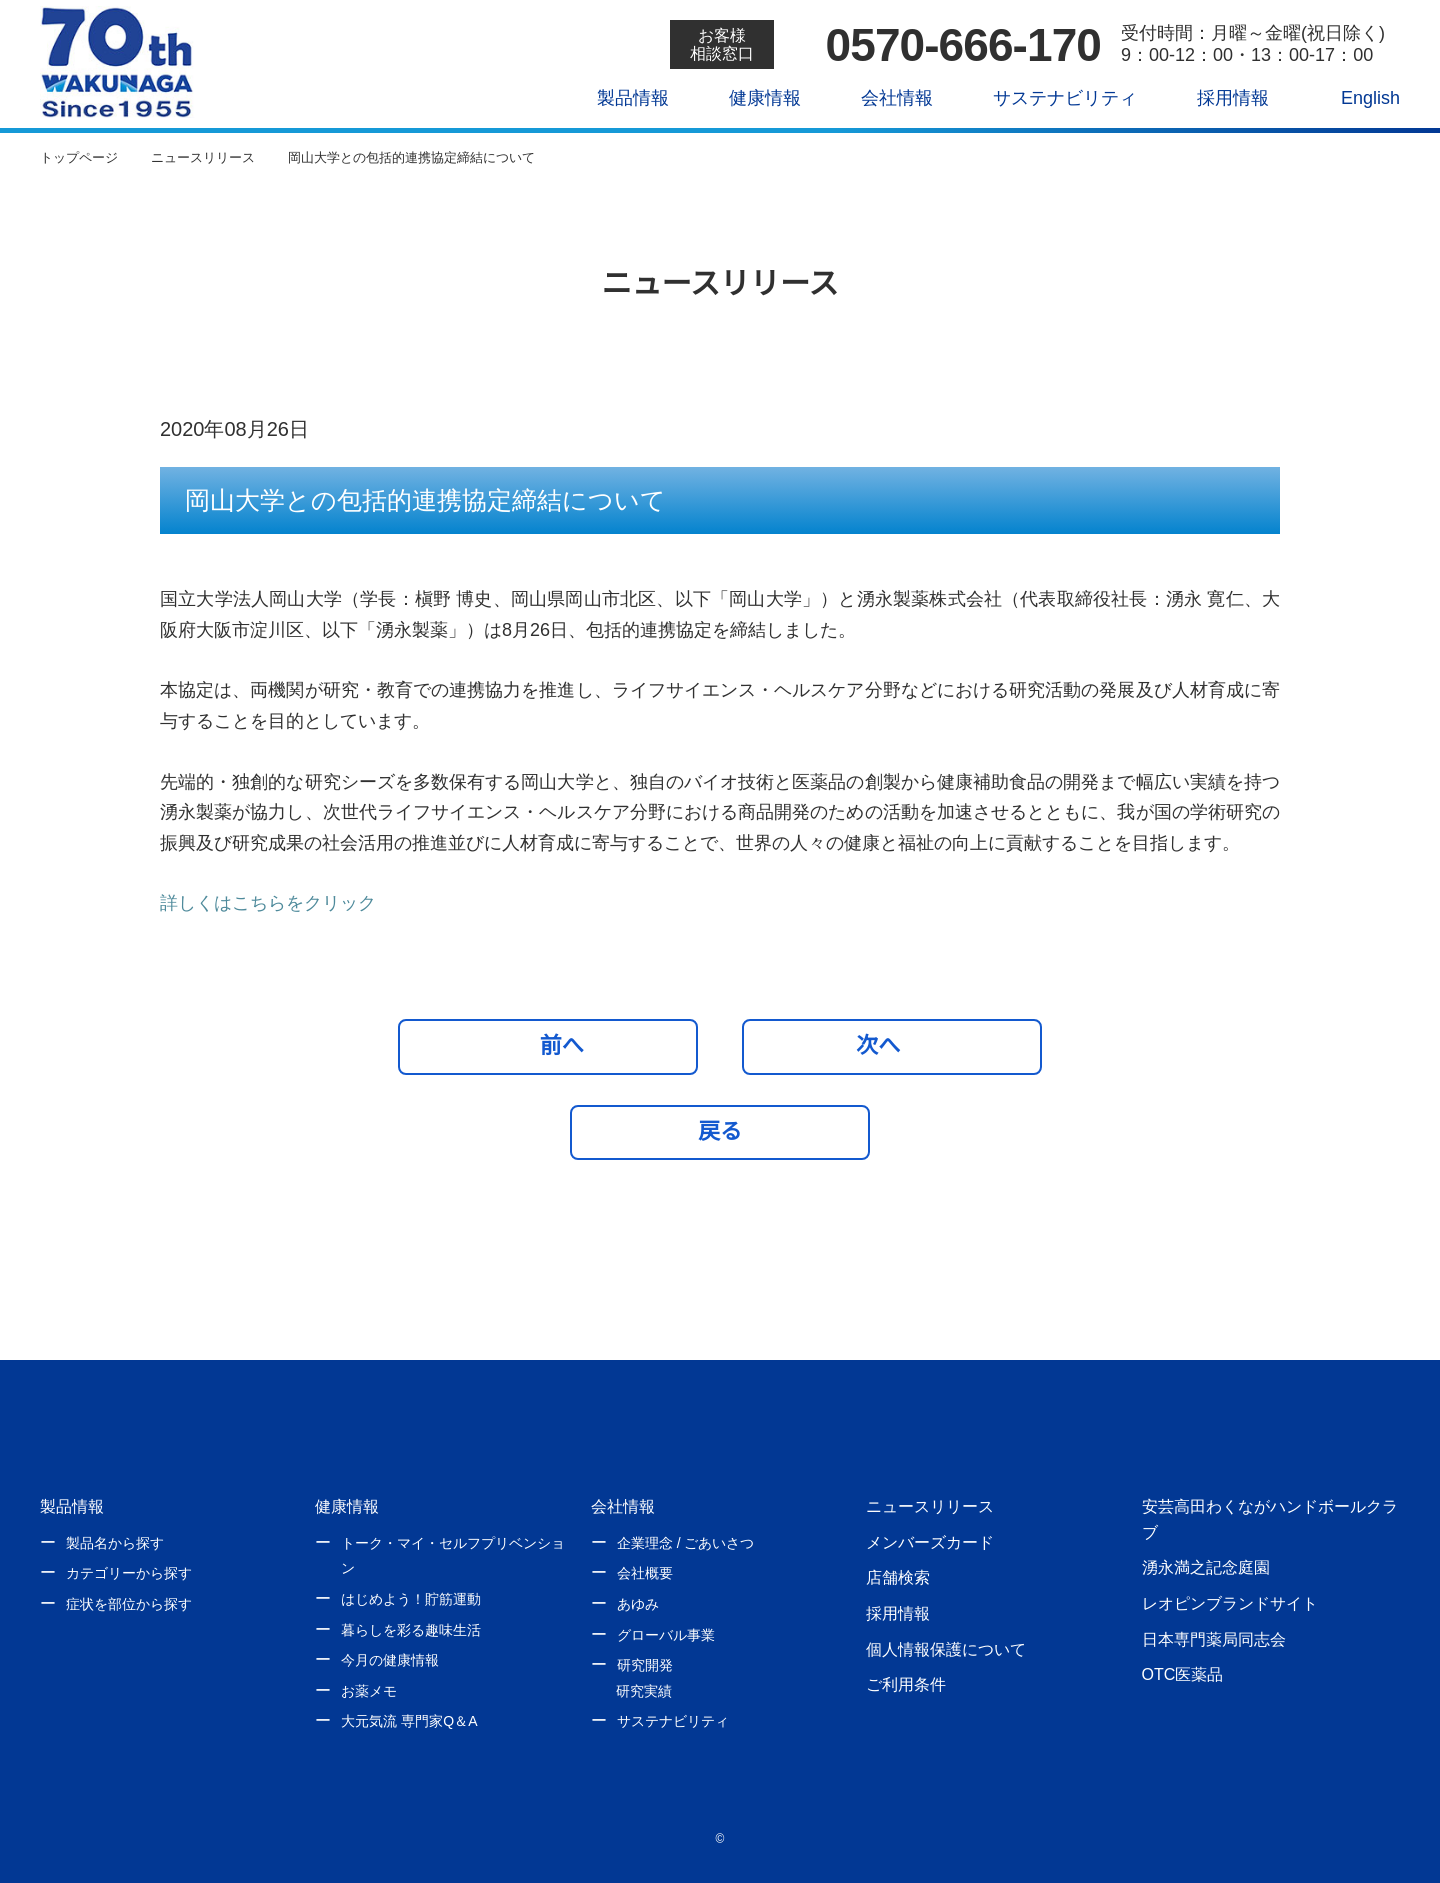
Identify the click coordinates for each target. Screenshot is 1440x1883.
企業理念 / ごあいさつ (685, 1543)
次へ (887, 1045)
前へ (553, 1045)
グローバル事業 (666, 1635)
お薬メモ (369, 1691)
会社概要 (645, 1573)
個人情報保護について (946, 1649)
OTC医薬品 (1182, 1674)
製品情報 (619, 98)
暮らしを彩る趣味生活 (411, 1630)
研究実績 (644, 1691)
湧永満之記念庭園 (1206, 1567)
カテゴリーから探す (129, 1573)
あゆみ (638, 1604)
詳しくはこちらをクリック (268, 903)
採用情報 (1218, 98)
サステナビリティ (1050, 98)
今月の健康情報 (390, 1660)
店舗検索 (898, 1577)
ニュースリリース (929, 1506)
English (1357, 98)
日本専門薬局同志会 (1214, 1639)
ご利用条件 (906, 1684)
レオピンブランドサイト (1230, 1603)
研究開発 (645, 1665)
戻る (720, 1131)
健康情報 (751, 98)
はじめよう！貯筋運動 (411, 1599)
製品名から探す (115, 1543)
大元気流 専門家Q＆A (408, 1721)
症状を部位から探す (129, 1604)
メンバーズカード (929, 1542)
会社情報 (883, 98)
